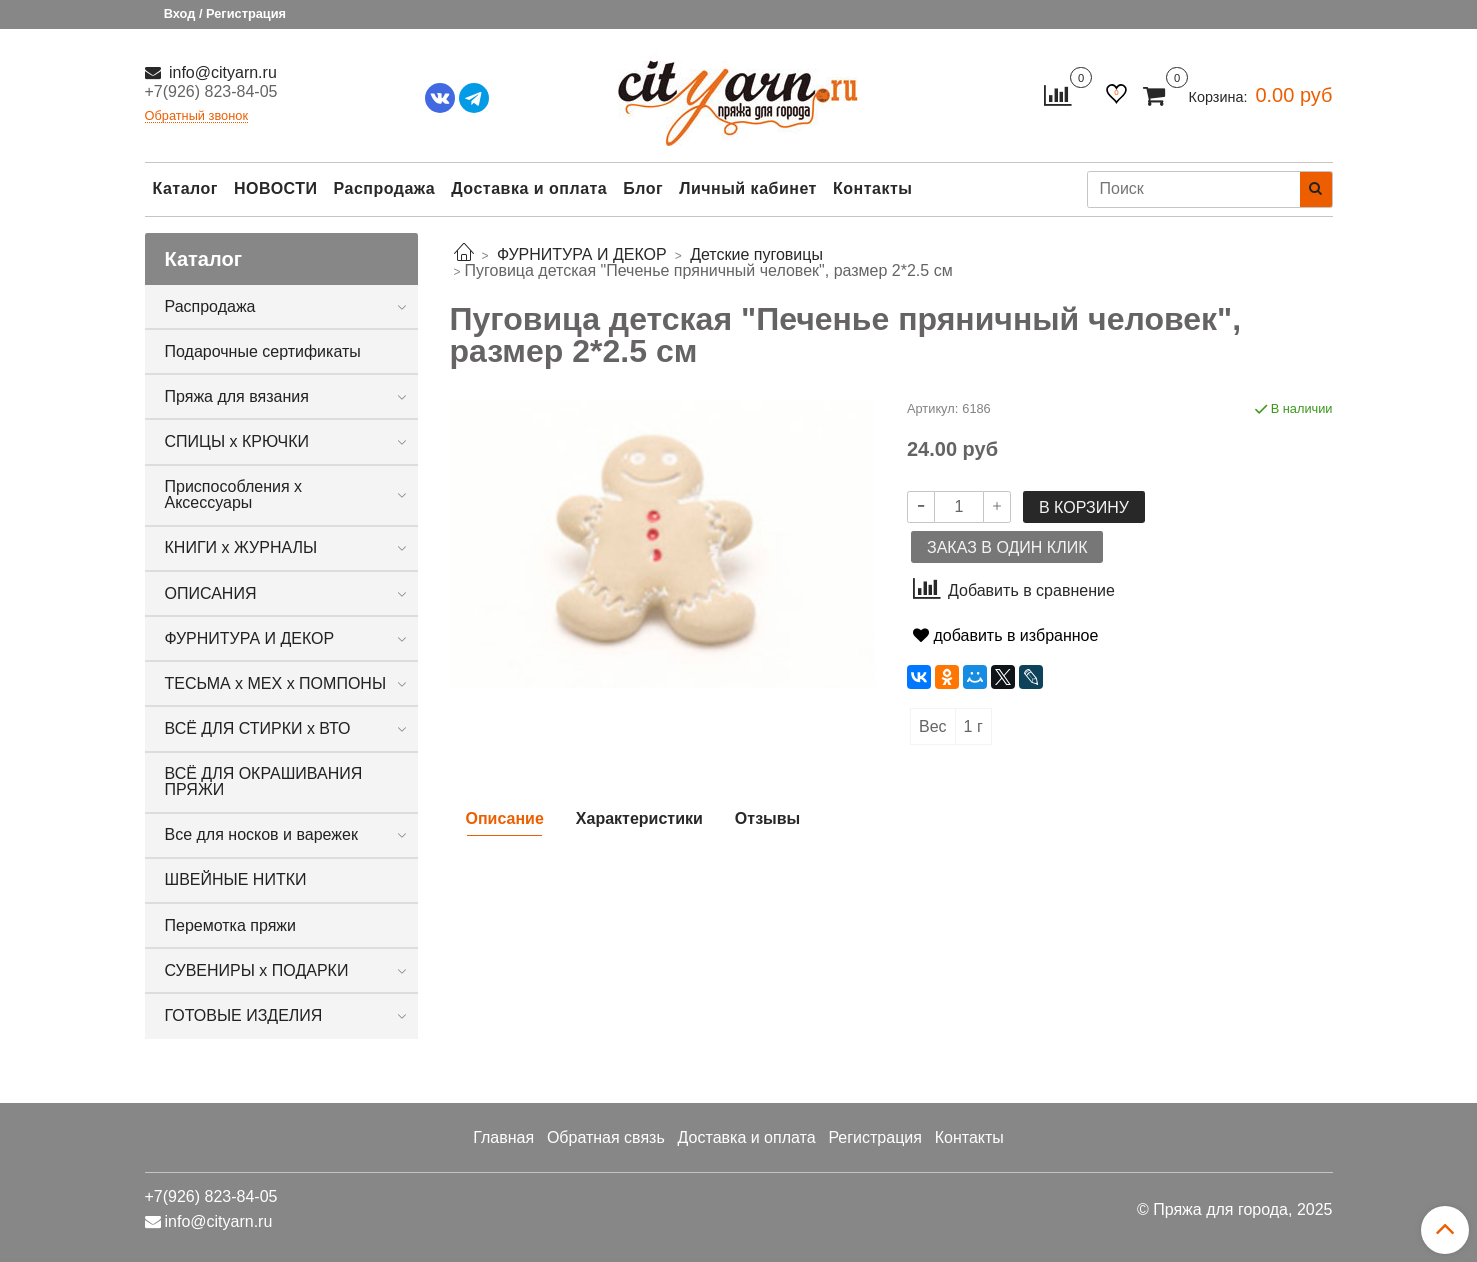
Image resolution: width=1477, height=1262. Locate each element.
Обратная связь (606, 1137)
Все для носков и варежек (261, 834)
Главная (503, 1137)
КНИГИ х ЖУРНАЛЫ (241, 547)
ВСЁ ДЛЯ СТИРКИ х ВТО (258, 728)
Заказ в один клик (1007, 547)
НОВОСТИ (276, 188)
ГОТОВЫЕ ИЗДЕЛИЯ (244, 1015)
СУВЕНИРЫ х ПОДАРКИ (257, 970)
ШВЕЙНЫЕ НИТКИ (236, 879)
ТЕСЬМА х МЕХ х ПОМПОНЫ (276, 683)
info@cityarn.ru (221, 72)
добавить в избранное (1005, 635)
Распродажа (385, 188)
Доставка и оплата (529, 188)
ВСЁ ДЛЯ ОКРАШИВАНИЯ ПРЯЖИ (264, 781)
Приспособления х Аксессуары (234, 494)
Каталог (185, 188)
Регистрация (875, 1137)
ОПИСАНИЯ (211, 593)
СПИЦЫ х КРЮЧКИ (237, 441)
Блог (643, 188)
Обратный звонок (197, 116)
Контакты (872, 188)
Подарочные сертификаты (263, 351)
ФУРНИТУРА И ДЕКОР (250, 638)
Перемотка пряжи (230, 925)
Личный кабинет (748, 188)
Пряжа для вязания (237, 396)
